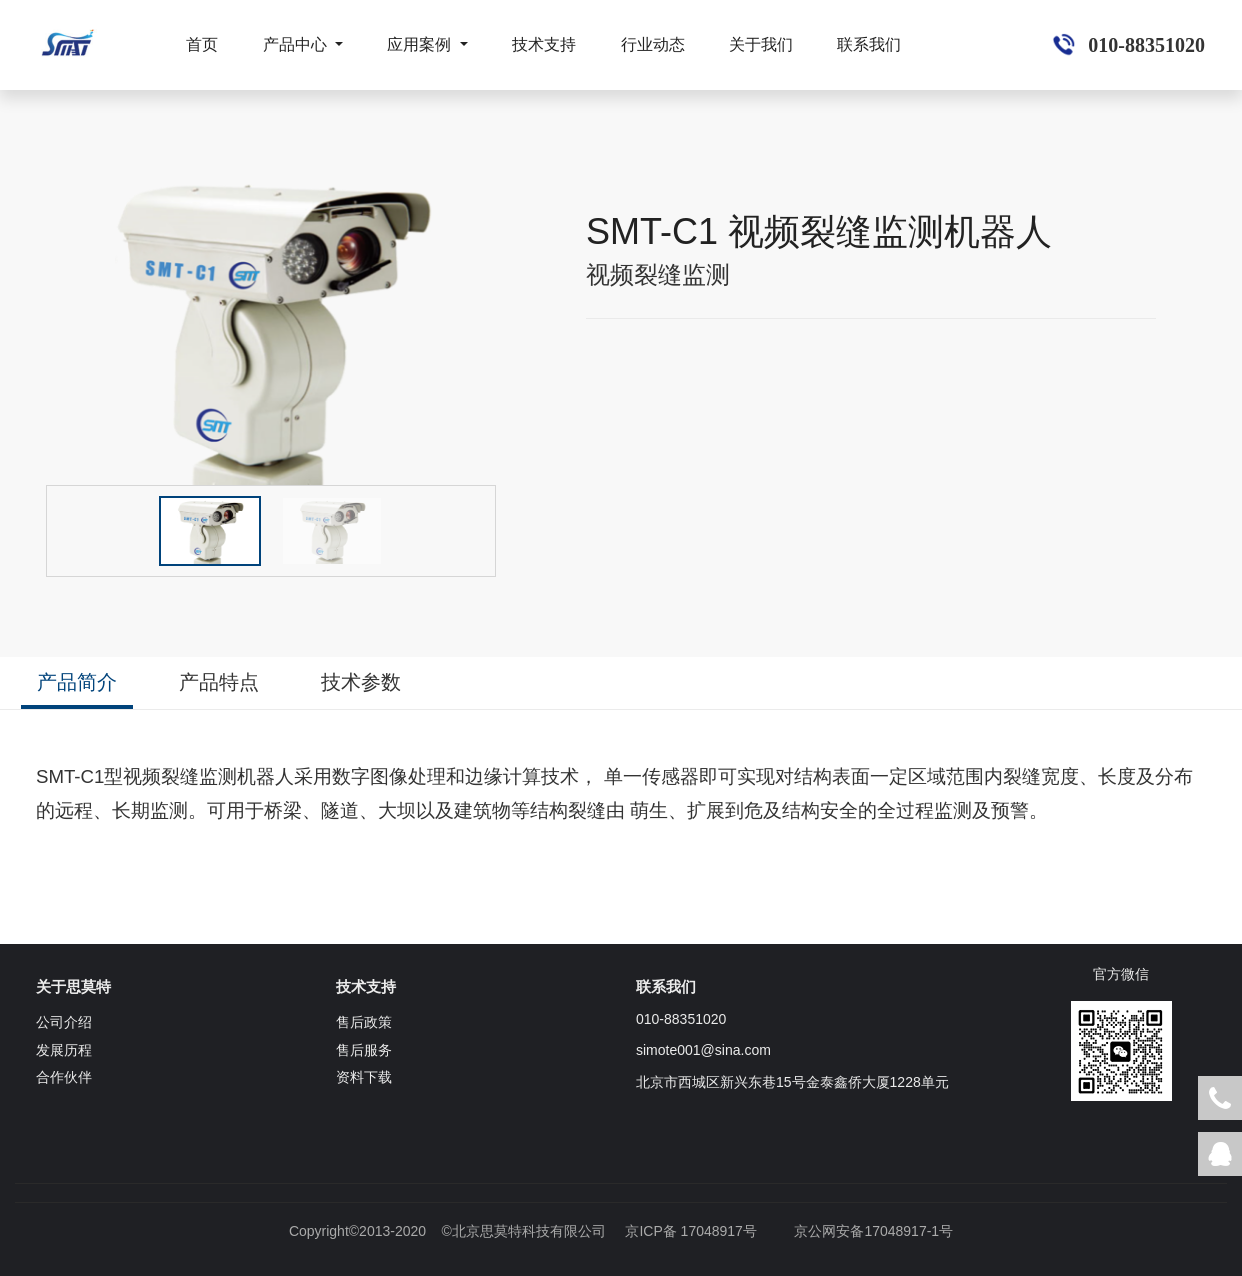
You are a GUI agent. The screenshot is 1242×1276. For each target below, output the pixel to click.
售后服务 (364, 1050)
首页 (202, 44)
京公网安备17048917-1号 (873, 1231)
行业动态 (653, 44)
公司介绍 (64, 1022)
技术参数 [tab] (361, 682)
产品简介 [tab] (77, 682)
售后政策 (364, 1022)
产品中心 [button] (297, 44)
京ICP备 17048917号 (691, 1231)
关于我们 (761, 44)
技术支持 (544, 44)
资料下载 (364, 1077)
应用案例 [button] (421, 44)
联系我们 (869, 44)
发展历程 (64, 1050)
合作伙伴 (64, 1077)
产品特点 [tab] (219, 682)
